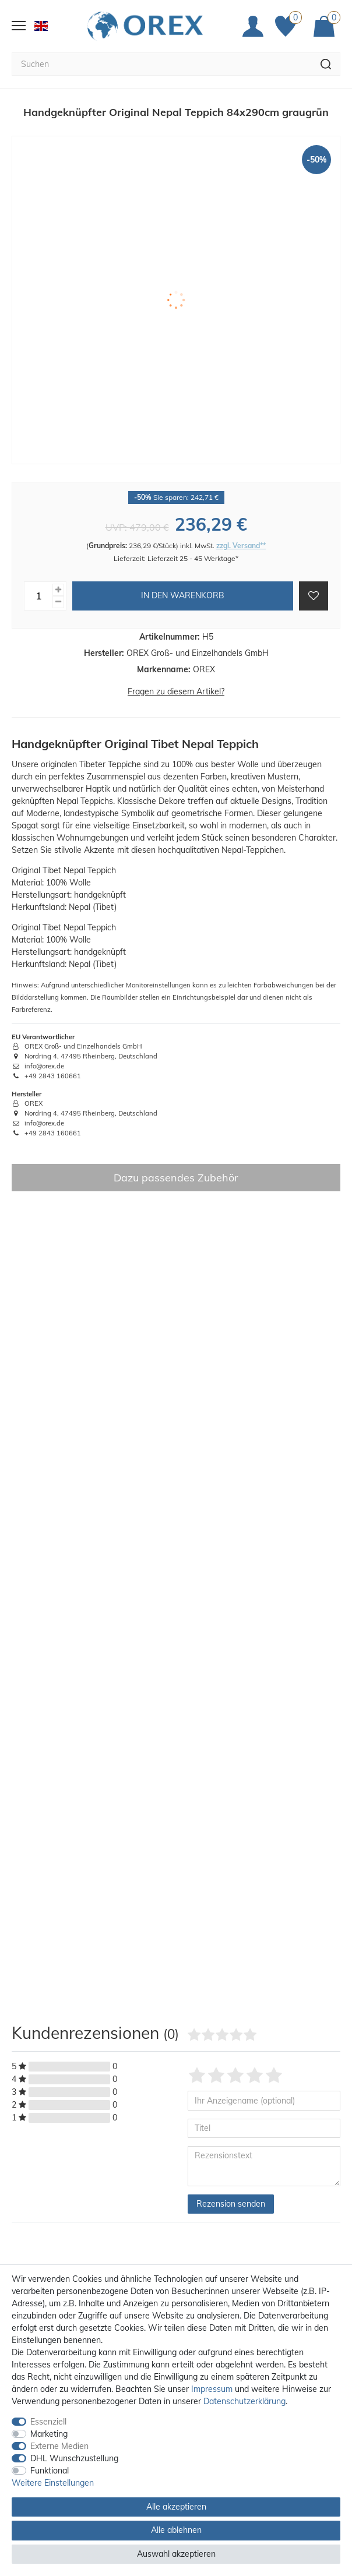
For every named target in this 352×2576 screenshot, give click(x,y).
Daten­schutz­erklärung (244, 2401)
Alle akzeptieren (176, 2506)
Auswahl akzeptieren (176, 2554)
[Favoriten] (288, 26)
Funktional (49, 2470)
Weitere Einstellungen (53, 2483)
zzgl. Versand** (241, 545)
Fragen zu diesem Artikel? (176, 691)
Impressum (212, 2389)
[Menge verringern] (58, 602)
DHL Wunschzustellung (74, 2458)
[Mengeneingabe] (38, 596)
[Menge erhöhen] (58, 590)
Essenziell (48, 2421)
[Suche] (326, 64)
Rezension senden (230, 2204)
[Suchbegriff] (162, 64)
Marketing (49, 2434)
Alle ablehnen (176, 2530)
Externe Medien (59, 2446)
